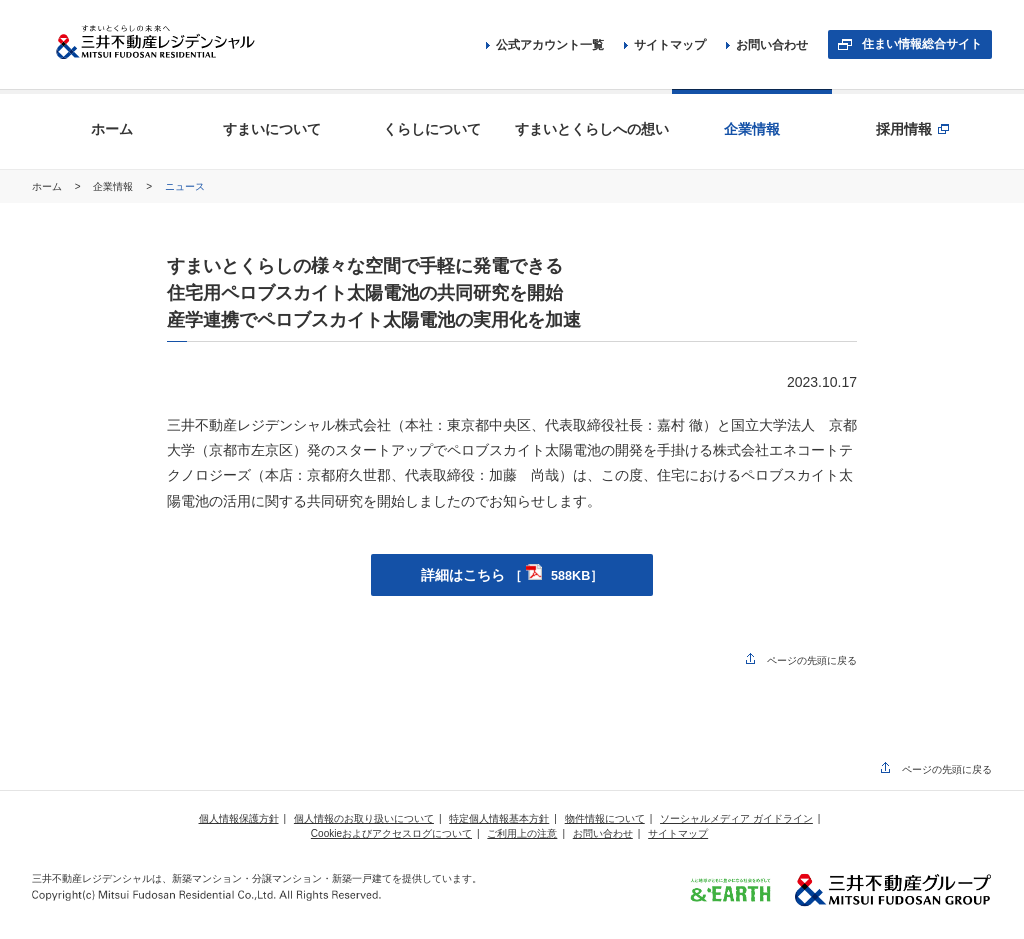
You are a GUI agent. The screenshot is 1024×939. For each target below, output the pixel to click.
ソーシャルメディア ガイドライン (736, 818)
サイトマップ (665, 45)
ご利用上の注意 (522, 833)
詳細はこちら (512, 575)
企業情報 (114, 186)
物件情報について (605, 818)
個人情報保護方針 (239, 818)
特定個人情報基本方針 (499, 818)
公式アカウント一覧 (545, 45)
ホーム (48, 186)
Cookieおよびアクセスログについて (391, 833)
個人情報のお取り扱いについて (364, 818)
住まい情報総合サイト (922, 44)
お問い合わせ (767, 45)
